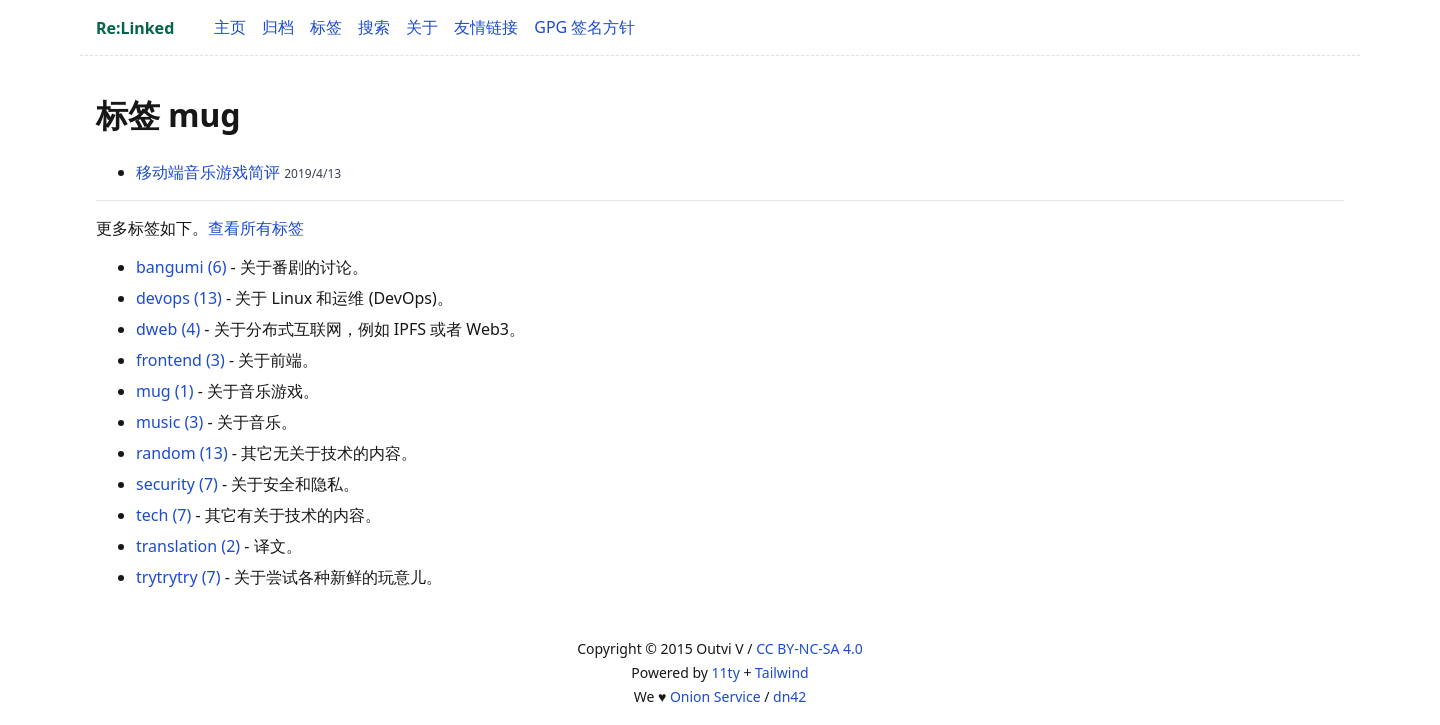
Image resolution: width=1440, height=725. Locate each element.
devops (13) (179, 298)
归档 (278, 27)
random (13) (182, 453)
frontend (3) (180, 360)
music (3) (169, 422)
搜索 (374, 27)
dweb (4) (168, 329)
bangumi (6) (181, 267)
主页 (230, 27)
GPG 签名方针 (584, 27)
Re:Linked (135, 28)
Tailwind (782, 672)
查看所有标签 (256, 228)
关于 (422, 27)
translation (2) (188, 546)
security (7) (177, 484)
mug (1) (165, 391)
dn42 (789, 696)
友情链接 (486, 27)
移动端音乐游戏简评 (208, 172)
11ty (726, 672)
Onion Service (715, 696)
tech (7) (163, 515)
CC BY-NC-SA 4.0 (809, 648)
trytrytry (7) (178, 577)
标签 (326, 27)
